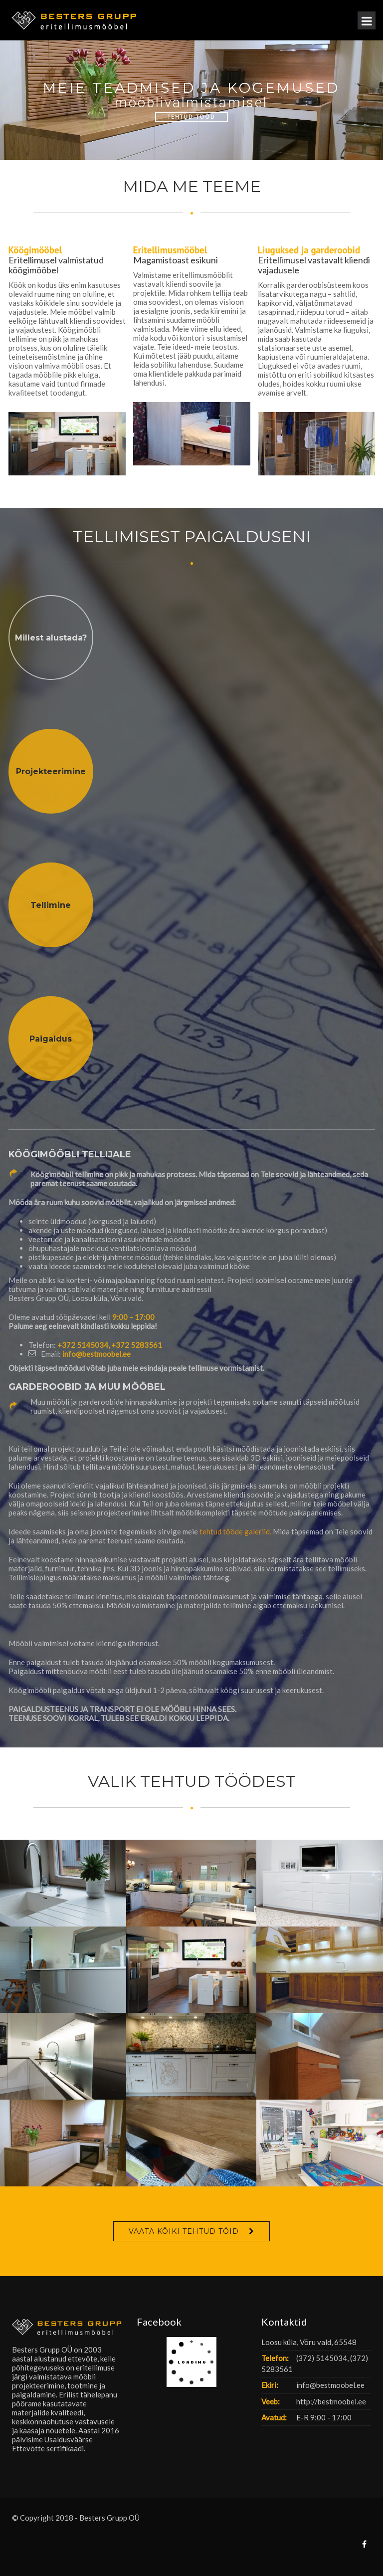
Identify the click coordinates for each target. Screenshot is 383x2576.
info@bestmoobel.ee (96, 1353)
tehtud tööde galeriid (234, 1531)
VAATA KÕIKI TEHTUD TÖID (184, 2231)
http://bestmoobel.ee (331, 2401)
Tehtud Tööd (191, 116)
